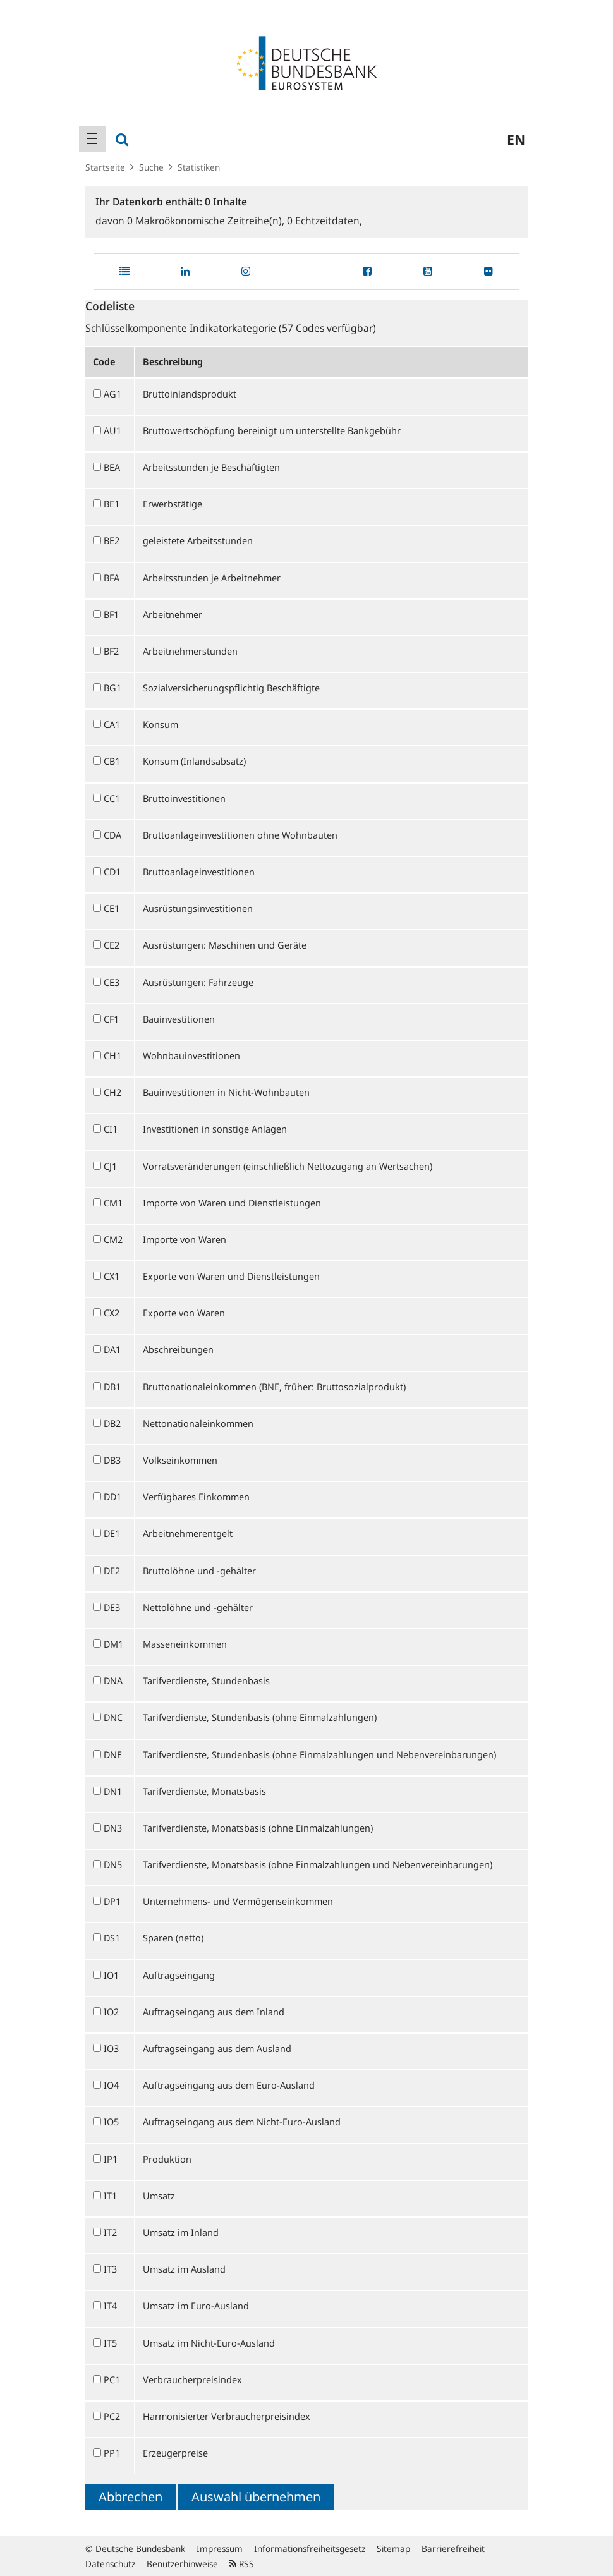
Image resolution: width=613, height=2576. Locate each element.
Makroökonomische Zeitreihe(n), (207, 221)
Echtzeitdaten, (324, 221)
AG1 (112, 393)
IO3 (111, 2048)
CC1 (112, 798)
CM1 (113, 1202)
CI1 (111, 1128)
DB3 (112, 1460)
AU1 (112, 430)
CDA (112, 835)
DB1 (112, 1386)
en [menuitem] (516, 139)
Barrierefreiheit (453, 2549)
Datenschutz (110, 2564)
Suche (151, 167)
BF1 (111, 614)
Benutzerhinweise (182, 2564)
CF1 (111, 1018)
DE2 (112, 1570)
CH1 (112, 1055)
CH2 (112, 1092)
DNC (113, 1717)
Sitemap (393, 2549)
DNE (113, 1754)
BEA (112, 467)
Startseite (105, 167)
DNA (113, 1680)
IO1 (111, 1975)
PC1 (112, 2379)
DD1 (112, 1496)
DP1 (112, 1901)
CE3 (111, 982)
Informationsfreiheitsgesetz (309, 2549)
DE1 (112, 1533)
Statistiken (199, 167)
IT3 (110, 2269)
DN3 (113, 1827)
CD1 (112, 871)
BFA (111, 577)
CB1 (112, 761)
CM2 (113, 1239)
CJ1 (110, 1166)
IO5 (111, 2121)
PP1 (112, 2452)
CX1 (111, 1276)
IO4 (111, 2085)
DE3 (112, 1607)
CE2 (111, 945)
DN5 (113, 1864)
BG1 (112, 687)
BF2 (111, 651)
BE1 (111, 503)
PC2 (112, 2416)
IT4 (110, 2305)
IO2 (111, 2011)
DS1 (112, 1937)
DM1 (113, 1643)
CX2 (111, 1312)
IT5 (110, 2342)
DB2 (112, 1423)
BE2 (111, 540)
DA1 (112, 1349)
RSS (241, 2564)
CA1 (112, 724)
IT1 (110, 2195)
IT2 (110, 2232)
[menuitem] (92, 139)
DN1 (113, 1791)
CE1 (111, 908)
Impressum (220, 2549)
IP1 (111, 2159)
